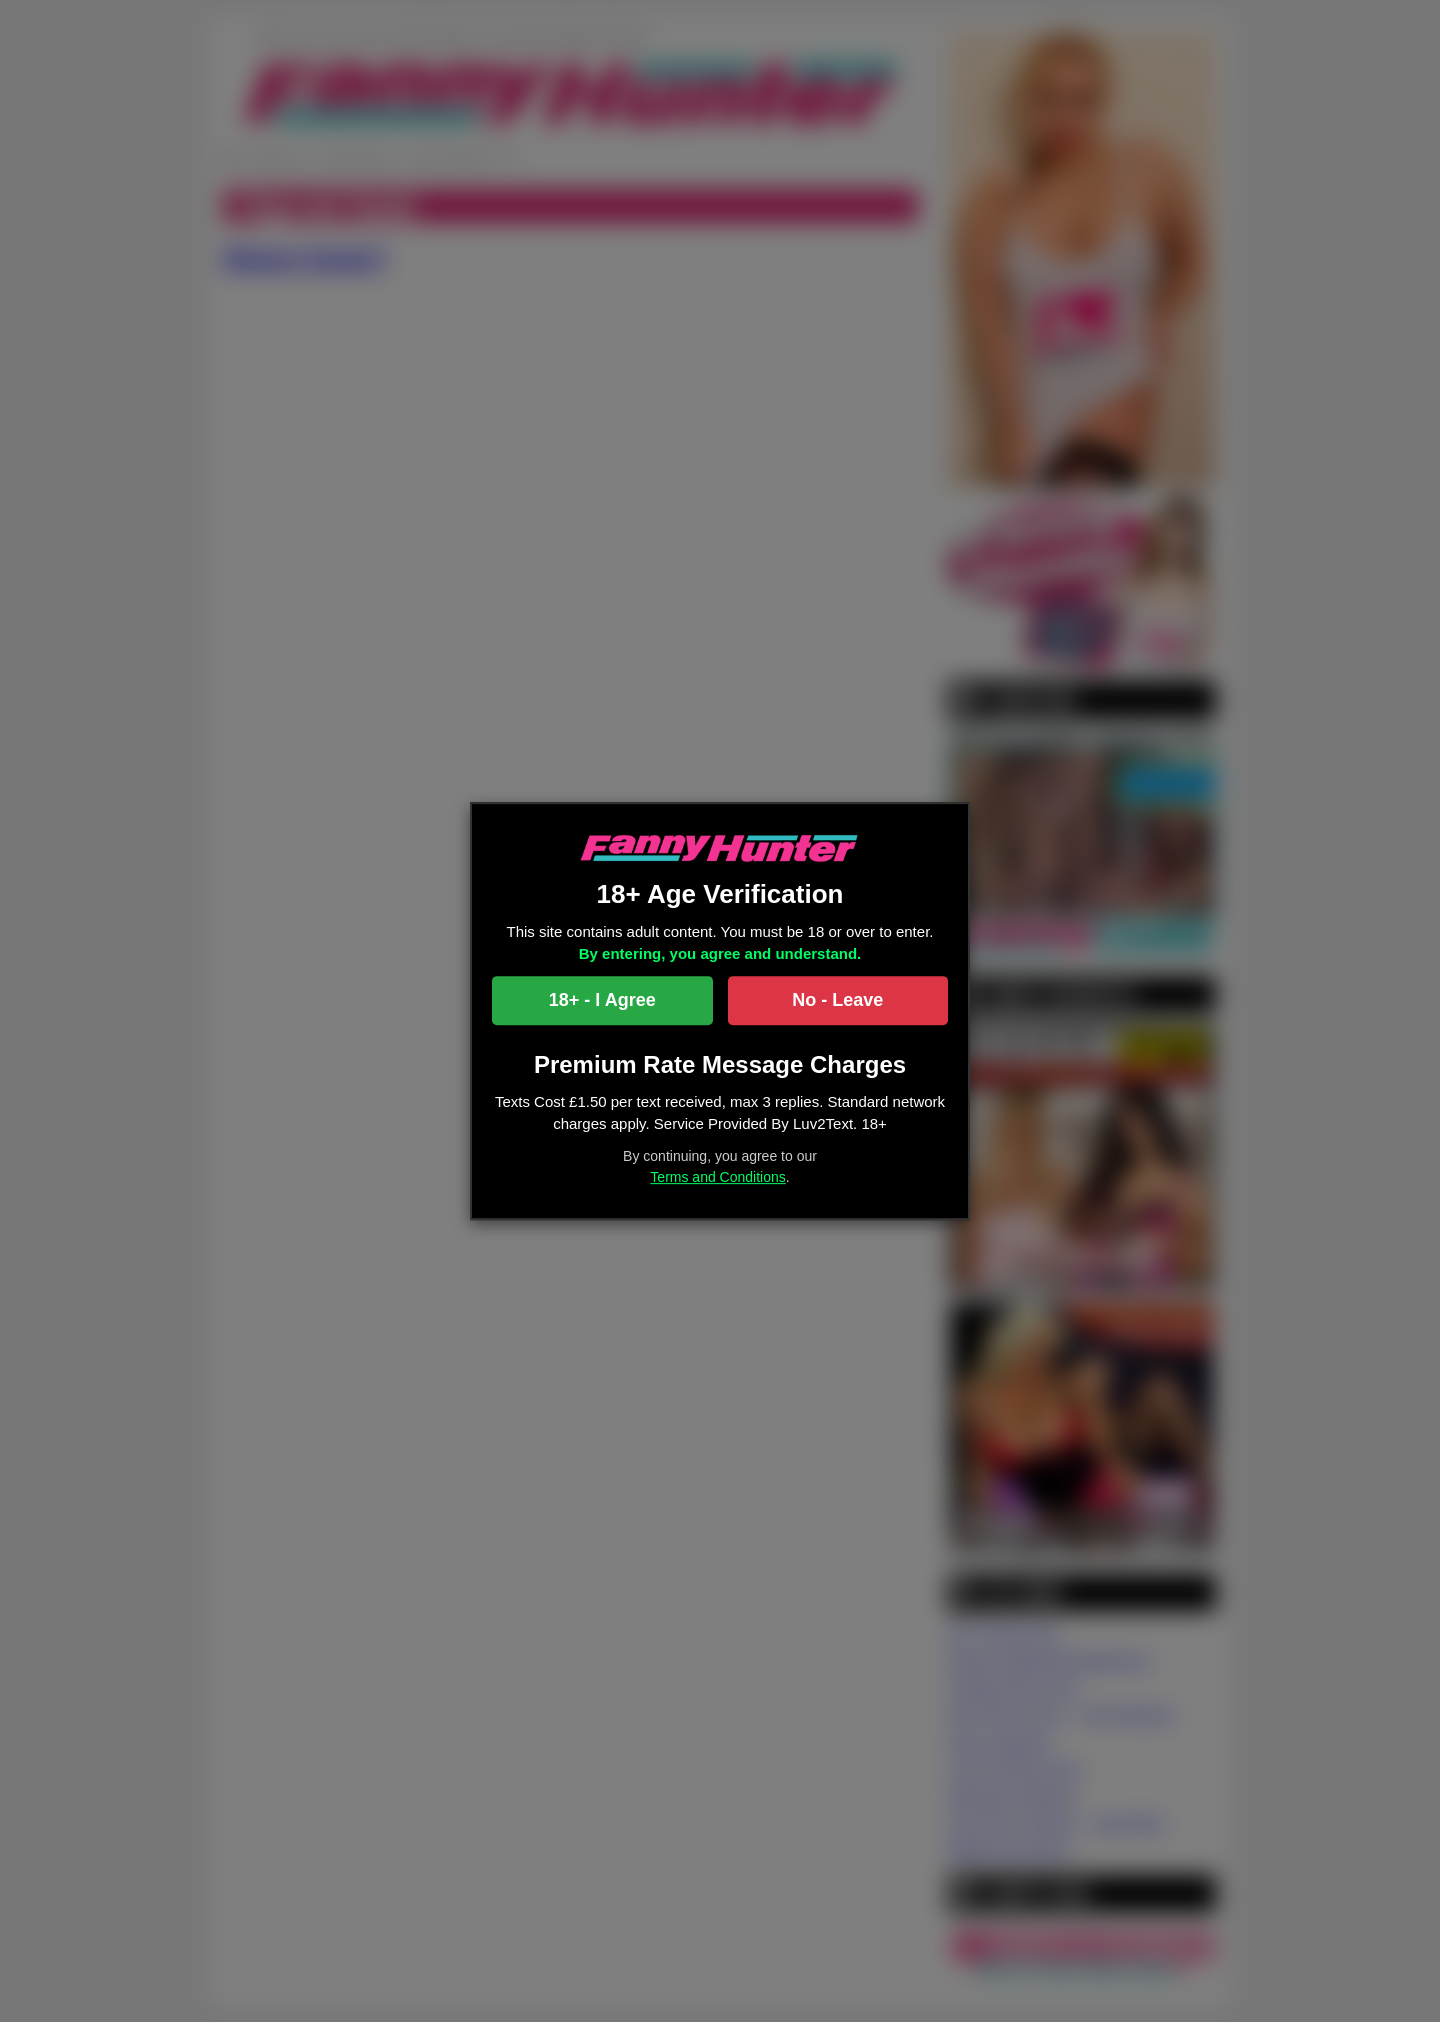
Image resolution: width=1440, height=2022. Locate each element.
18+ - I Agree (602, 1000)
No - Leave (837, 1000)
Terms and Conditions (717, 1177)
